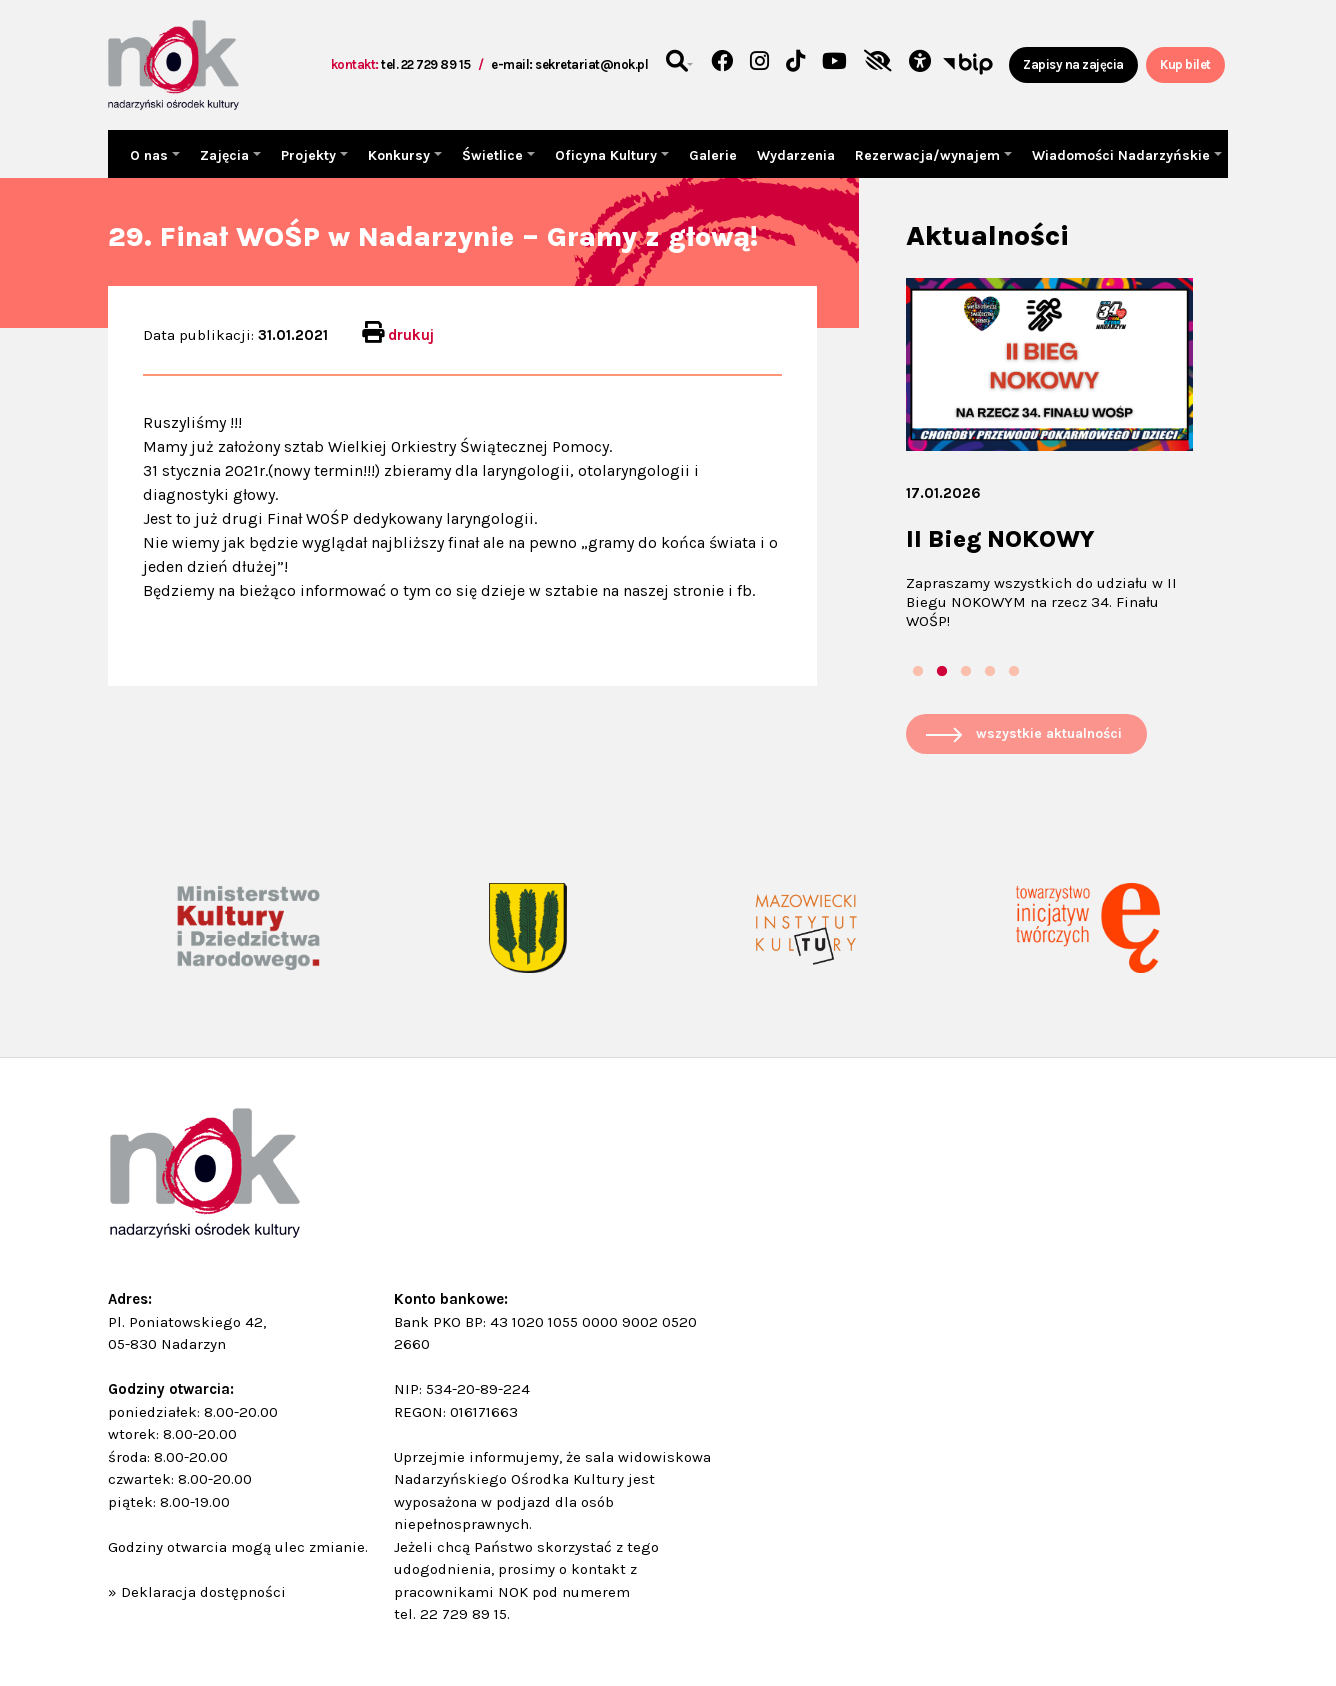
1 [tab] (918, 672)
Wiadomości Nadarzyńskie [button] (1123, 155)
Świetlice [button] (494, 155)
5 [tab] (1014, 672)
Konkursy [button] (401, 155)
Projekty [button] (310, 155)
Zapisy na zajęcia (1073, 64)
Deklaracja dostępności (203, 1592)
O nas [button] (151, 155)
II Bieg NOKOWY (1000, 539)
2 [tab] (942, 672)
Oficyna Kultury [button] (608, 155)
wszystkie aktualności (1049, 733)
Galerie (713, 155)
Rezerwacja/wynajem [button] (929, 155)
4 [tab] (990, 672)
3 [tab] (966, 672)
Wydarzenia (796, 155)
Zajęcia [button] (226, 155)
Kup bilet (1185, 64)
